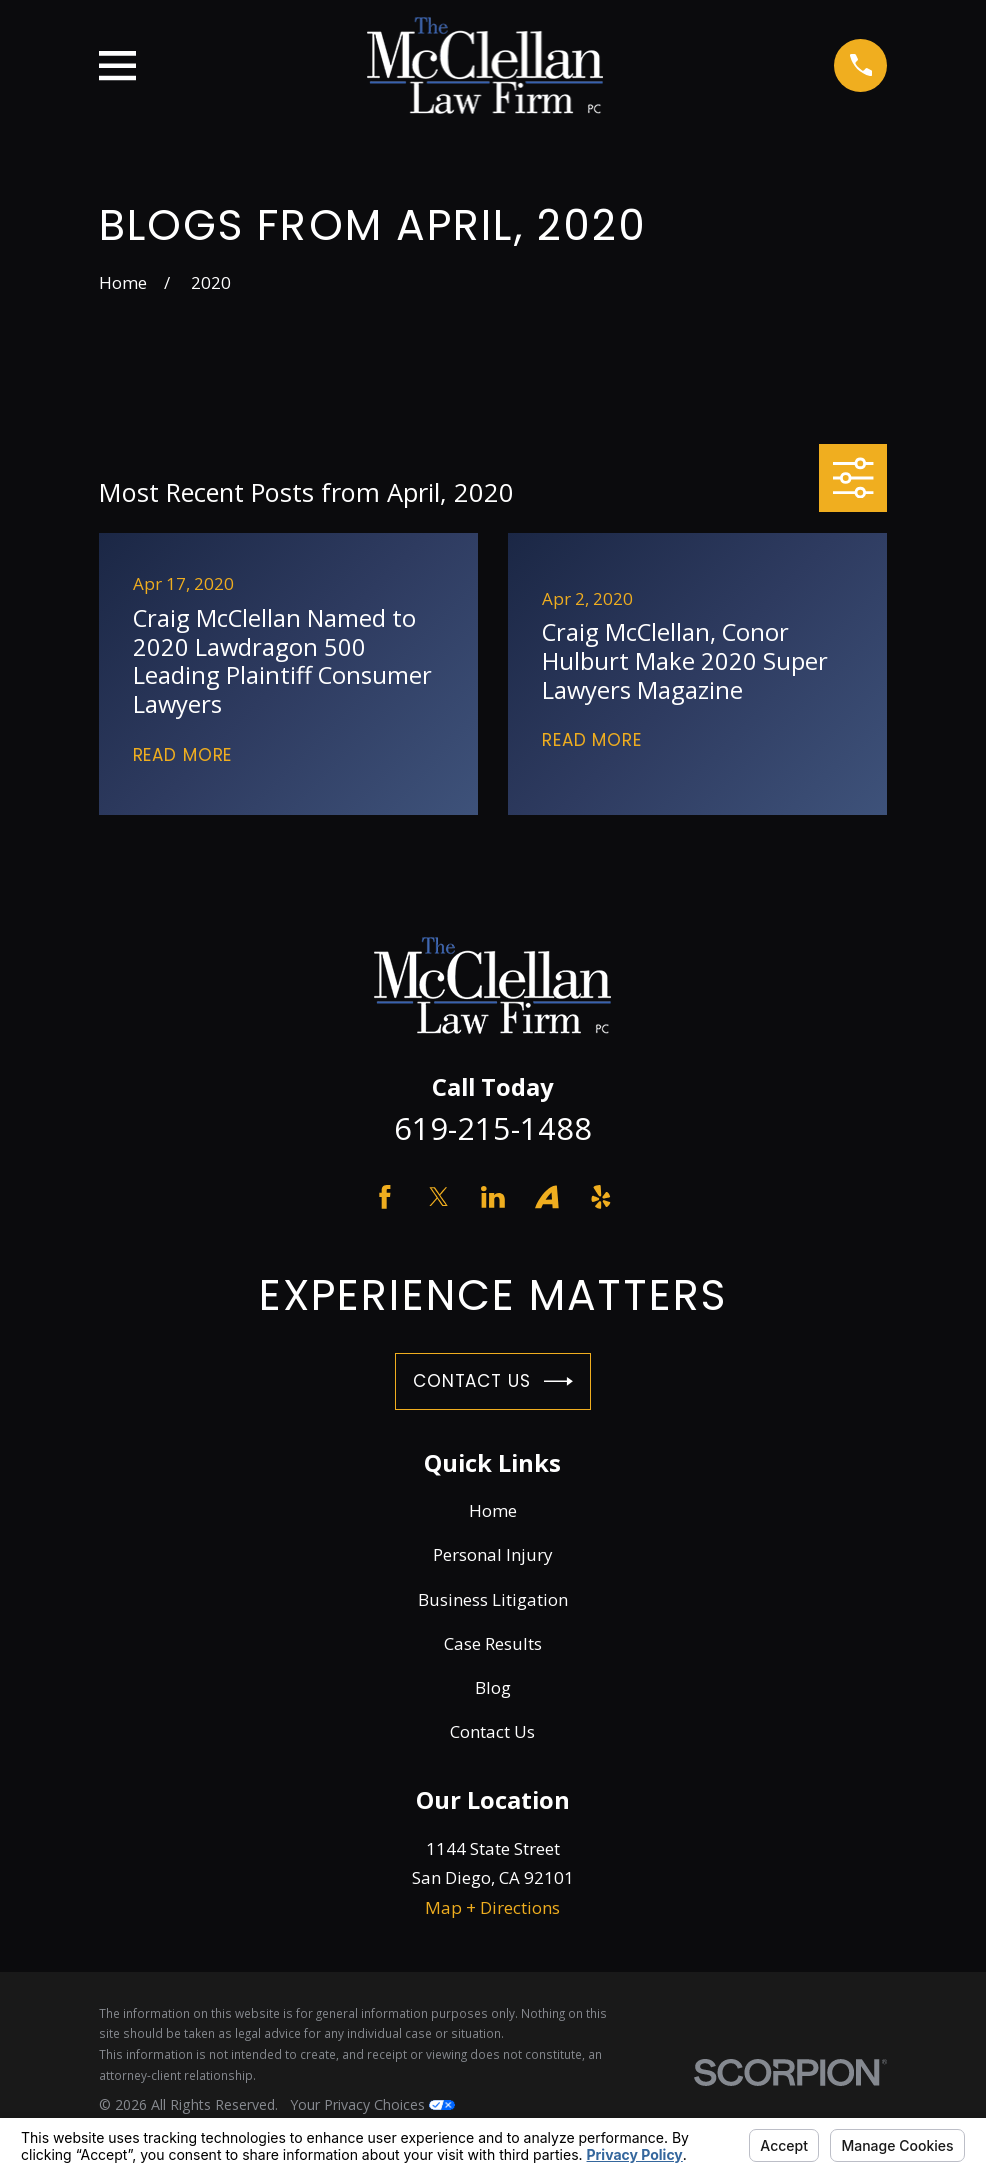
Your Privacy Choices (372, 2104)
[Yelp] (601, 1197)
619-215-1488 (493, 1128)
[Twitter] (439, 1197)
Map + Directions (492, 1907)
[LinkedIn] (493, 1197)
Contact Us (493, 1381)
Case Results (493, 1643)
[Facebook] (385, 1197)
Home (493, 1510)
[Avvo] (547, 1197)
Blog (493, 1687)
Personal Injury (493, 1554)
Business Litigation (493, 1599)
